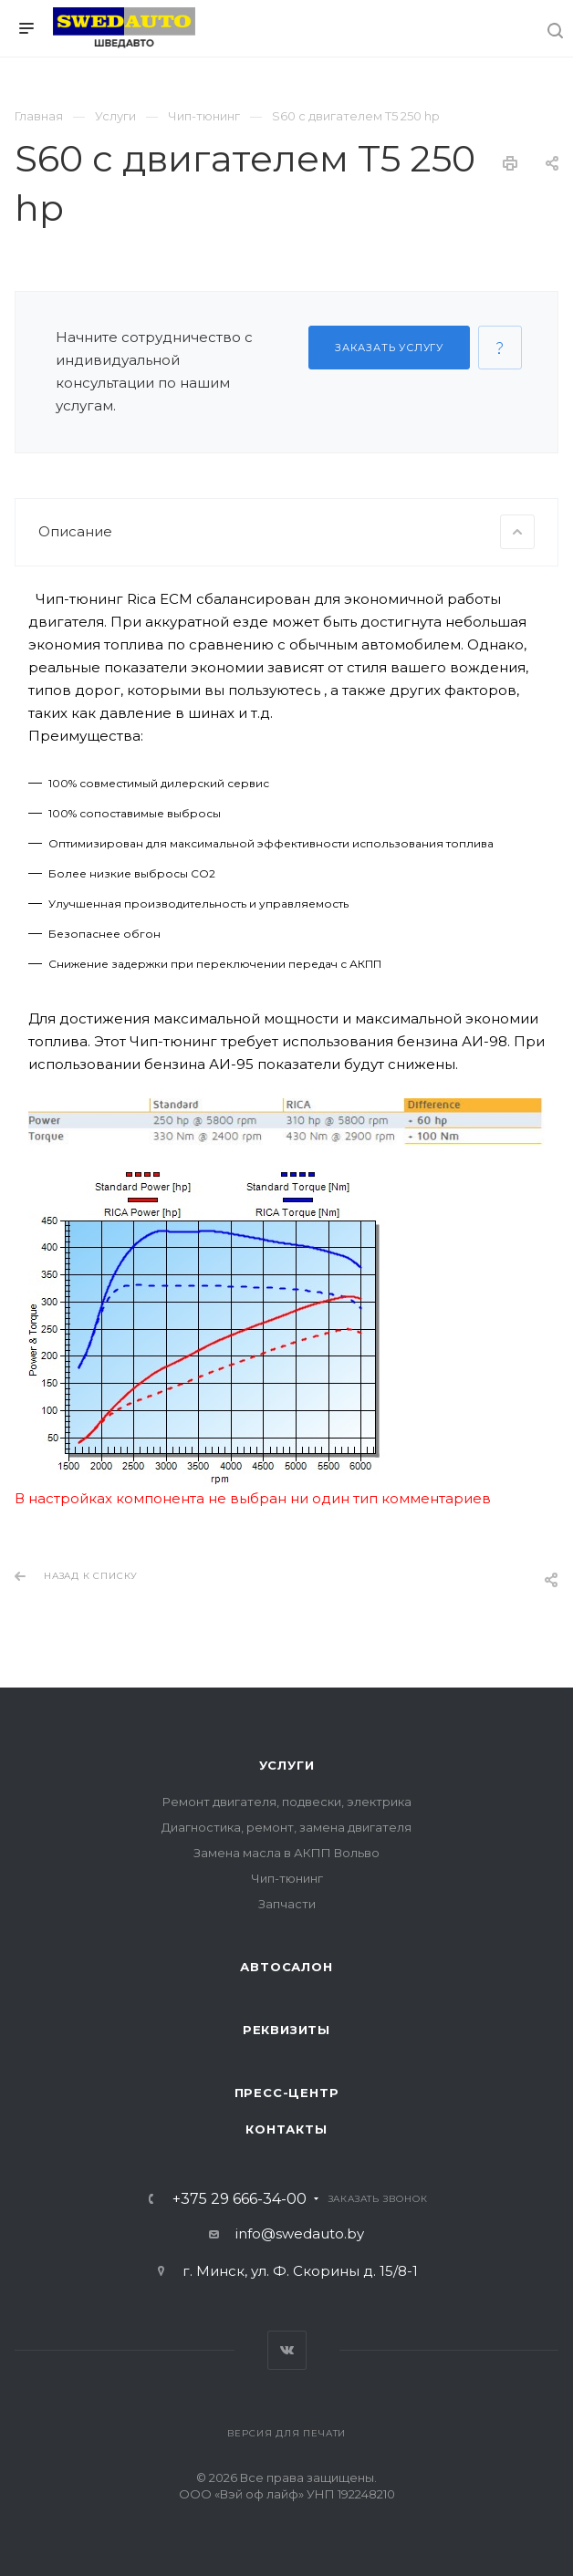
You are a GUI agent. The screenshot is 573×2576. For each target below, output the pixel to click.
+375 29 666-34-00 (239, 2199)
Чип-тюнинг (287, 1878)
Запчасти (287, 1903)
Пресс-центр (286, 2092)
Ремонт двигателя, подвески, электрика (287, 1801)
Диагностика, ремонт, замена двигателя (286, 1827)
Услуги (287, 1765)
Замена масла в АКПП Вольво (286, 1852)
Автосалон (286, 1966)
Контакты (286, 2129)
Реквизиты (286, 2029)
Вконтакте (287, 2350)
